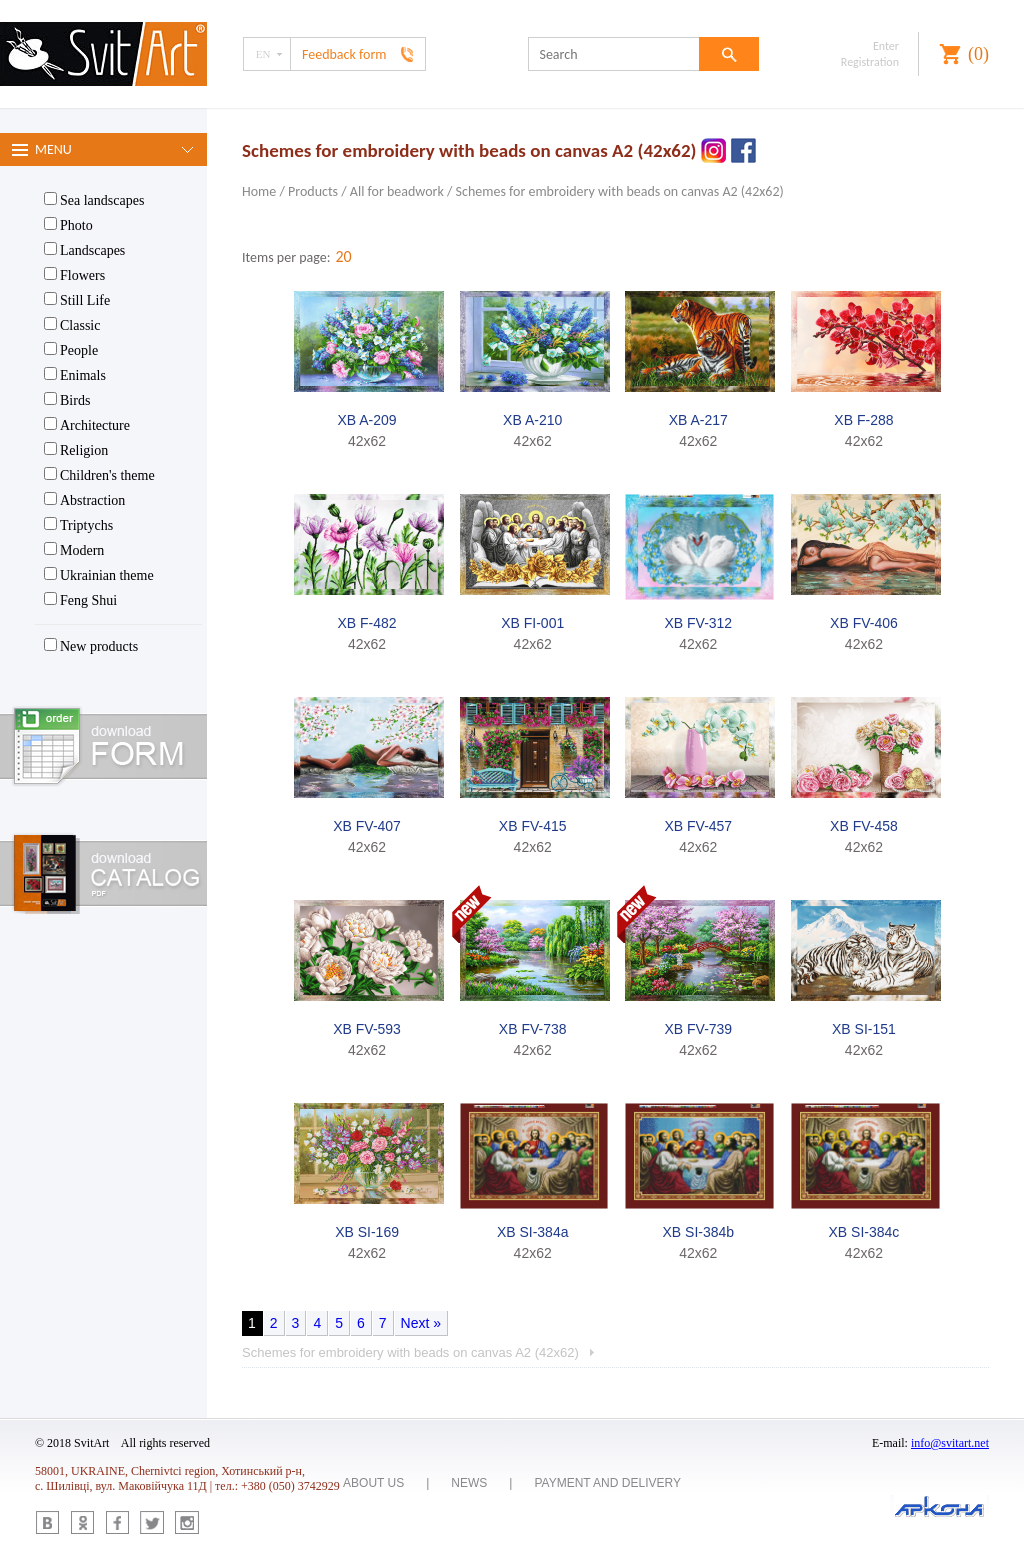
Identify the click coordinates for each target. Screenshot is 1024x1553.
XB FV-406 (864, 623)
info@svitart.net (950, 1443)
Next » (421, 1323)
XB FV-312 (698, 623)
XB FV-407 (367, 826)
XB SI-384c (864, 1232)
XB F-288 (863, 420)
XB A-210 (532, 420)
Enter (886, 46)
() (978, 54)
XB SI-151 (864, 1029)
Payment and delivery (607, 1483)
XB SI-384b (699, 1232)
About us (373, 1483)
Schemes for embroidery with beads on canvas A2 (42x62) (620, 191)
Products (313, 191)
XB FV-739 (698, 1029)
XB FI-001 (532, 623)
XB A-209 (366, 420)
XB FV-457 (698, 826)
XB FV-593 (367, 1029)
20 (343, 256)
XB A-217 (698, 420)
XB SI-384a (533, 1232)
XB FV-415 (533, 826)
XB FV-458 (864, 826)
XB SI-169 (367, 1232)
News (469, 1483)
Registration (870, 62)
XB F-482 (366, 623)
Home (259, 191)
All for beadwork (397, 191)
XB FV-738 (533, 1029)
